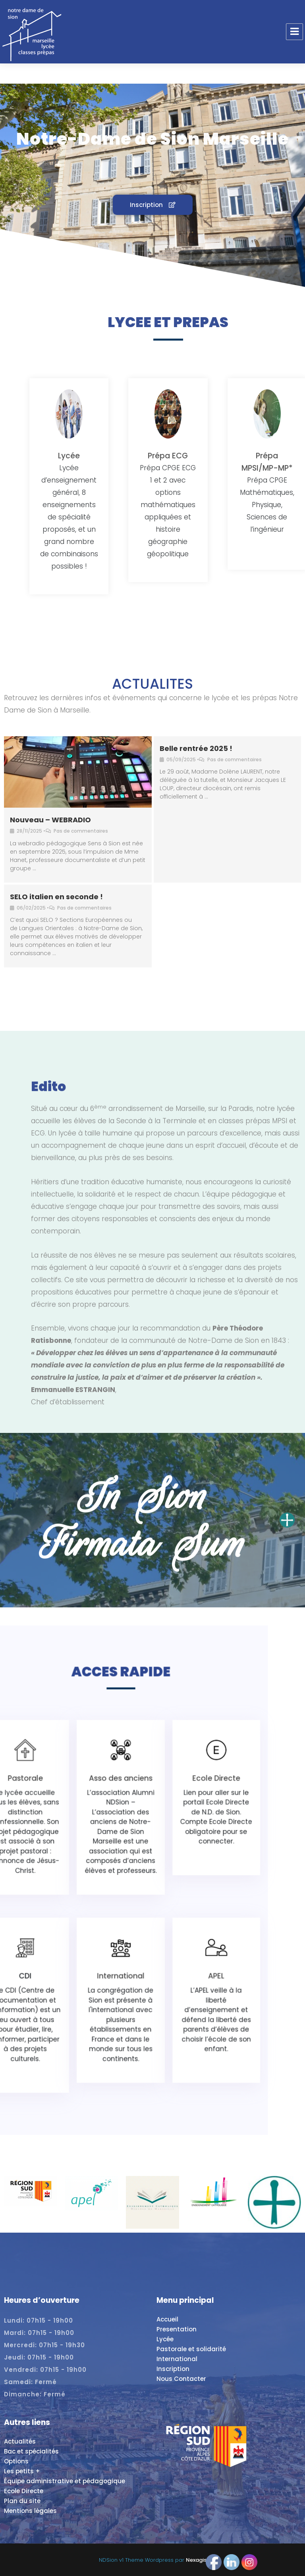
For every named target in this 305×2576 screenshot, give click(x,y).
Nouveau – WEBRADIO (50, 820)
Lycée (165, 2339)
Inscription (172, 2369)
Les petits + (22, 2471)
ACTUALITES (152, 683)
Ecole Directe (183, 1847)
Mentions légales (30, 2511)
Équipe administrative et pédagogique (64, 2481)
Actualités (20, 2441)
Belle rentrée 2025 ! (196, 748)
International (152, 1910)
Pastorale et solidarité (191, 2349)
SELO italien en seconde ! (56, 897)
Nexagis (196, 2560)
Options (16, 2461)
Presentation (176, 2329)
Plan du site (22, 2501)
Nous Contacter (181, 2379)
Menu (294, 31)
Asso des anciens (152, 1847)
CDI (122, 1910)
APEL (183, 1910)
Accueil (167, 2319)
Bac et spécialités (31, 2451)
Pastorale (121, 1847)
